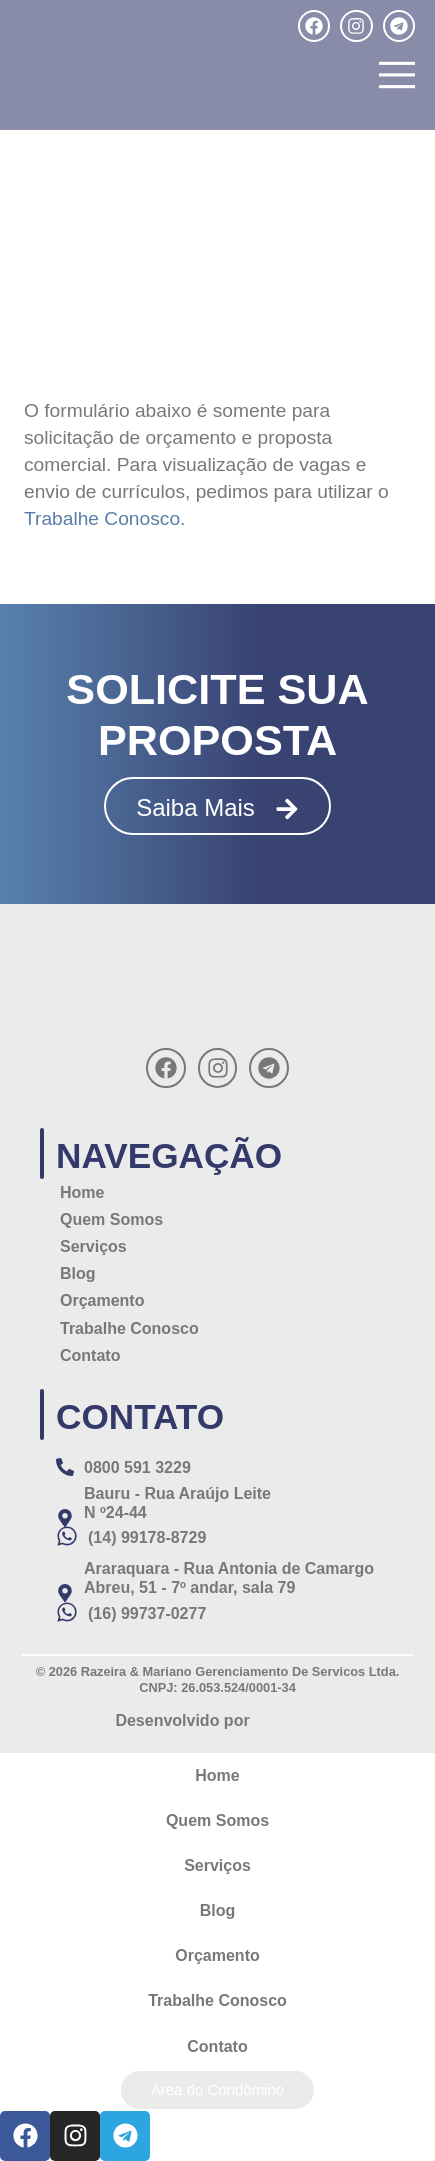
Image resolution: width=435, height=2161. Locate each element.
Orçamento (102, 1300)
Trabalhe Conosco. (104, 518)
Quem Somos (111, 1219)
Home (82, 1192)
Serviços (93, 1246)
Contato (90, 1355)
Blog (78, 1273)
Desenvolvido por (182, 1720)
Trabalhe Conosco (129, 1328)
